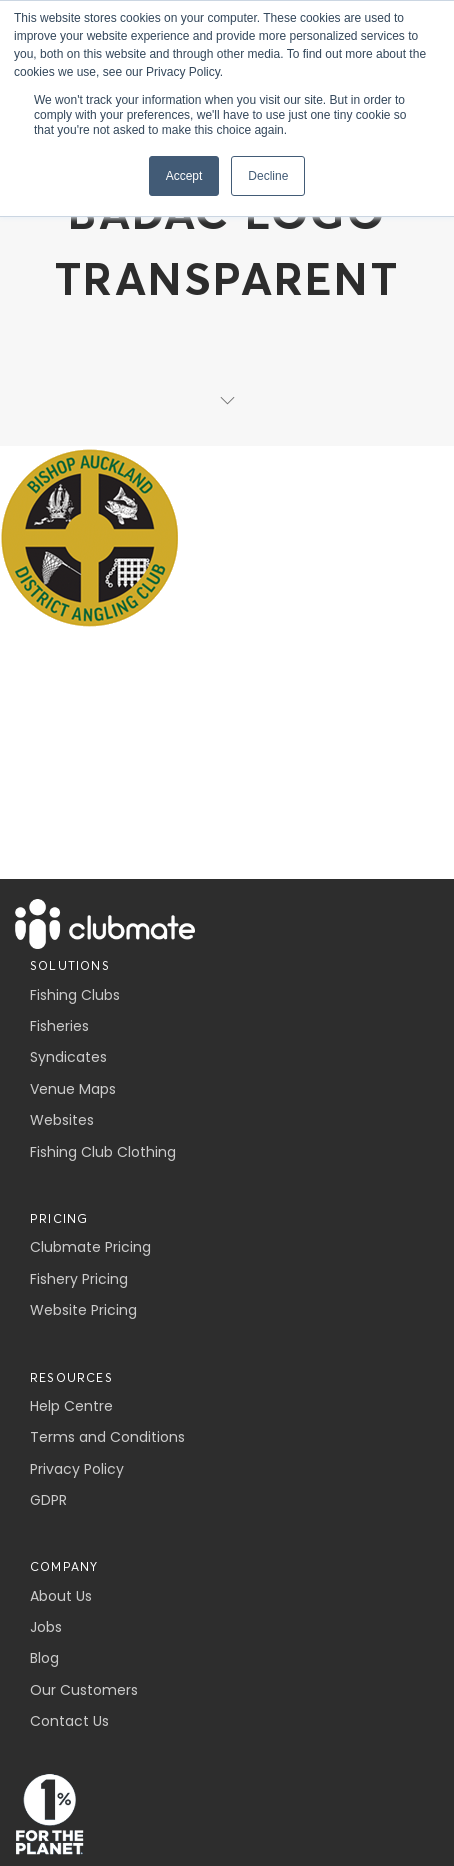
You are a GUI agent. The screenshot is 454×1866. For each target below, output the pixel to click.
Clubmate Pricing (90, 1247)
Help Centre (71, 1406)
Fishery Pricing (79, 1279)
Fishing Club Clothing (103, 1152)
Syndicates (68, 1057)
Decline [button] (268, 176)
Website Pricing (83, 1310)
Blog (44, 1658)
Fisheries (59, 1026)
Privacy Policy (77, 1469)
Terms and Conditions (107, 1437)
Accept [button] (184, 176)
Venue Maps (73, 1089)
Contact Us (69, 1721)
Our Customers (84, 1690)
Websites (62, 1120)
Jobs (46, 1627)
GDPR (48, 1500)
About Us (61, 1596)
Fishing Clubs (75, 995)
